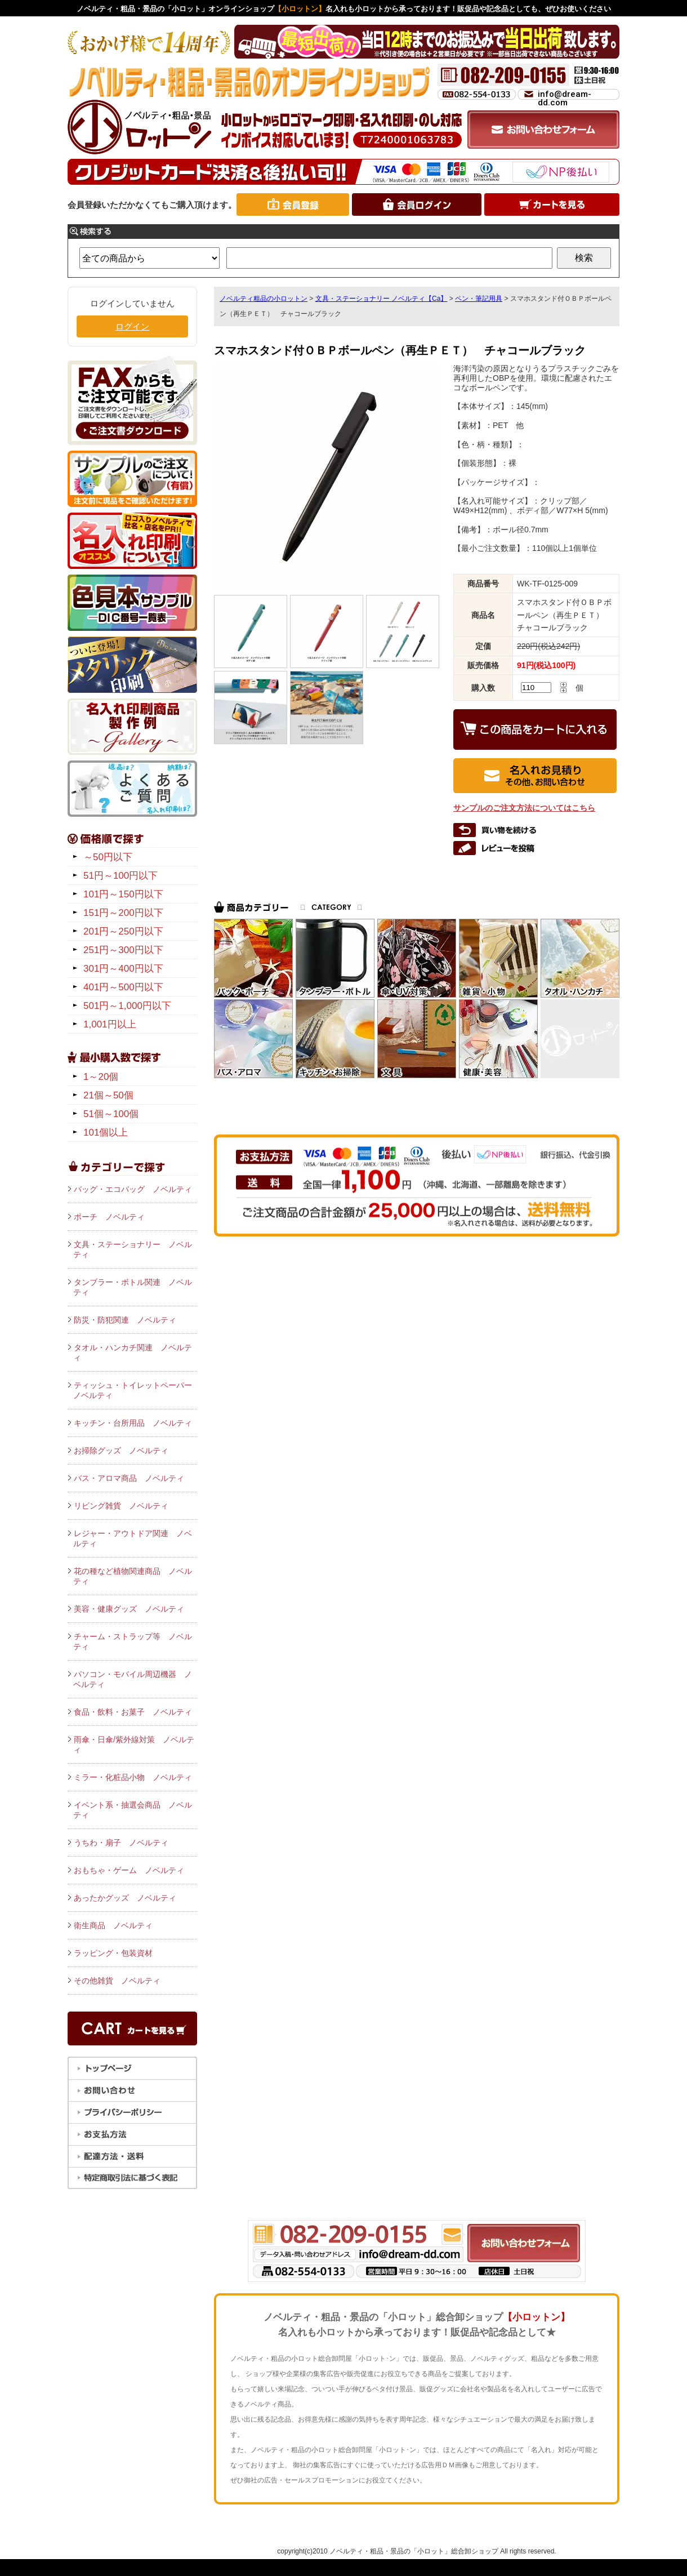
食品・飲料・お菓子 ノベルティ (133, 1711)
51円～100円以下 (120, 875)
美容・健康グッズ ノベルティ (129, 1608)
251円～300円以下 (123, 950)
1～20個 (100, 1076)
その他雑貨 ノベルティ (117, 1980)
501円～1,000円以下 (127, 1005)
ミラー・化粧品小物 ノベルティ (133, 1777)
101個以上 (105, 1132)
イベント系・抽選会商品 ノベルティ (132, 1809)
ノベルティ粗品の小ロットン (263, 298)
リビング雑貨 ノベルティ (121, 1505)
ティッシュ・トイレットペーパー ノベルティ (135, 1390)
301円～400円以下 (123, 968)
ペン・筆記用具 (478, 298)
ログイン (132, 326)
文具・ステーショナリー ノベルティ (132, 1249)
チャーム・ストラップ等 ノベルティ (132, 1641)
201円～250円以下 (123, 931)
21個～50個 (108, 1095)
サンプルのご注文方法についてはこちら (524, 807)
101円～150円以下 (123, 894)
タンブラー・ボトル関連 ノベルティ (132, 1287)
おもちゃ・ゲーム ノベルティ (129, 1870)
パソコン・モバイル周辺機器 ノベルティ (132, 1679)
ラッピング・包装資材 (113, 1952)
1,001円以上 (109, 1024)
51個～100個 (111, 1114)
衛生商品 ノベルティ (113, 1925)
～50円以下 (107, 857)
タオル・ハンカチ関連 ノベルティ (132, 1352)
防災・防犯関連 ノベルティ (125, 1319)
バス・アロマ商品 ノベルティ (129, 1478)
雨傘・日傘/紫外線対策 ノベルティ (133, 1744)
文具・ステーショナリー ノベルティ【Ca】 (381, 298)
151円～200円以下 (123, 912)
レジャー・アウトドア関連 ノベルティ (132, 1538)
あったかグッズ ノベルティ (125, 1897)
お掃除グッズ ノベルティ (121, 1450)
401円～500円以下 (123, 987)
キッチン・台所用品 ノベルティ (133, 1422)
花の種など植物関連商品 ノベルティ (132, 1576)
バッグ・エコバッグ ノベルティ (133, 1189)
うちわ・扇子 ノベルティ (121, 1842)
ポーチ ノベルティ (109, 1216)
